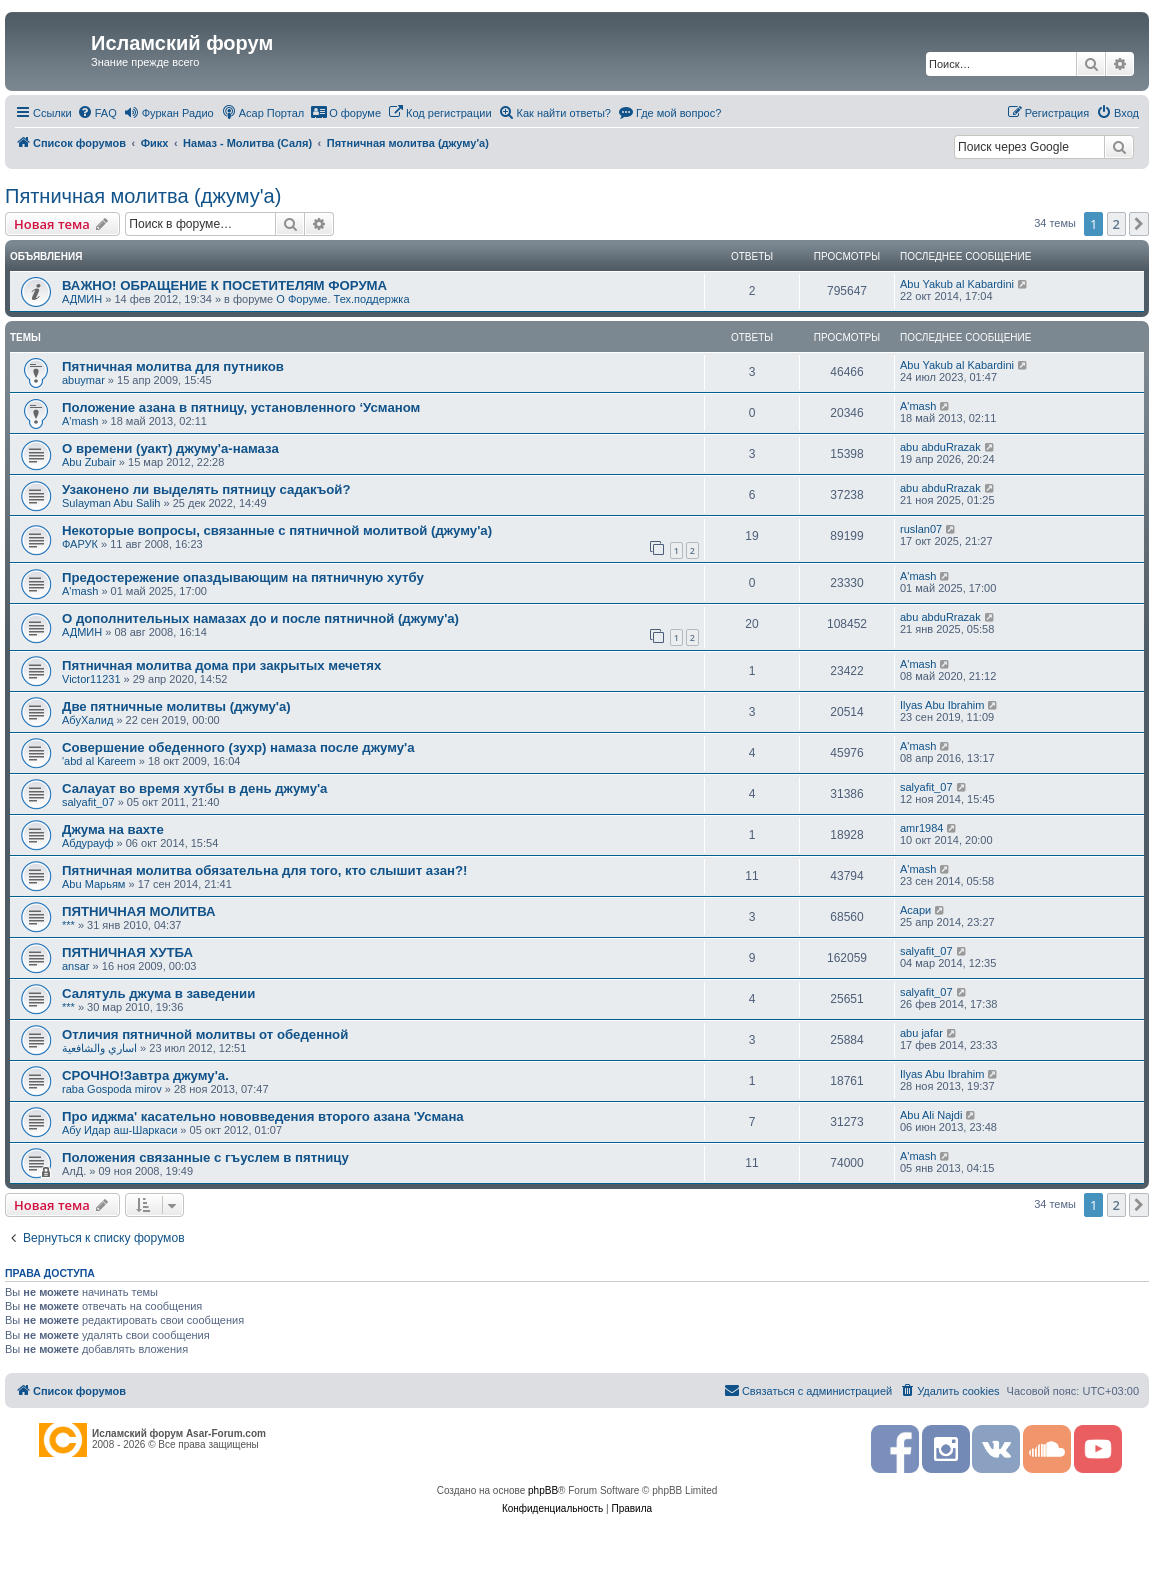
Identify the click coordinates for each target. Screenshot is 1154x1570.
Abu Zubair (89, 462)
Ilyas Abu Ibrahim (942, 705)
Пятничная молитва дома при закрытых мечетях (221, 665)
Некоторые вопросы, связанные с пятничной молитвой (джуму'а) (277, 530)
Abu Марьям (93, 884)
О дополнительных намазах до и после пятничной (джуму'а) (260, 618)
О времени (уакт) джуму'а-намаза (170, 448)
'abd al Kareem (99, 761)
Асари (915, 910)
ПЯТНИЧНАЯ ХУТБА (127, 952)
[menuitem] (97, 113)
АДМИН (82, 299)
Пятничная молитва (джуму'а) (143, 196)
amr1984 (921, 828)
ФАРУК (80, 544)
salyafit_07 (88, 802)
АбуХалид (87, 720)
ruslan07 (921, 529)
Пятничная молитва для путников (173, 366)
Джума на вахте (113, 829)
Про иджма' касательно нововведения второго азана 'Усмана (263, 1116)
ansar (76, 966)
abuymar (83, 380)
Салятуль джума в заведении (158, 993)
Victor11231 (91, 679)
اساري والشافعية (99, 1048)
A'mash (80, 421)
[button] (1139, 224)
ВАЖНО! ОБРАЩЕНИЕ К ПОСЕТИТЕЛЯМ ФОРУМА (224, 285)
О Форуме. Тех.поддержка (342, 299)
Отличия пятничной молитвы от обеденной (205, 1034)
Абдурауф (87, 843)
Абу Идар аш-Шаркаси (119, 1130)
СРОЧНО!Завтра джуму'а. (145, 1075)
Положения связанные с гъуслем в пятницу (205, 1157)
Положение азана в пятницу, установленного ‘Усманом (241, 407)
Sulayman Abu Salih (111, 503)
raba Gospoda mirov (112, 1089)
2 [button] (1116, 224)
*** (68, 925)
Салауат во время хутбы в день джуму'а (194, 788)
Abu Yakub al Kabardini (957, 284)
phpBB (543, 1490)
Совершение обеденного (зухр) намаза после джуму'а (238, 747)
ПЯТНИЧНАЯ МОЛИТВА (139, 911)
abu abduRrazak (940, 447)
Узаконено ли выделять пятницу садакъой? (206, 489)
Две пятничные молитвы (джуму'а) (176, 706)
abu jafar (921, 1033)
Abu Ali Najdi (931, 1115)
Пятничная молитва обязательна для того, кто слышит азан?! (264, 870)
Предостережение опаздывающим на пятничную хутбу (243, 577)
